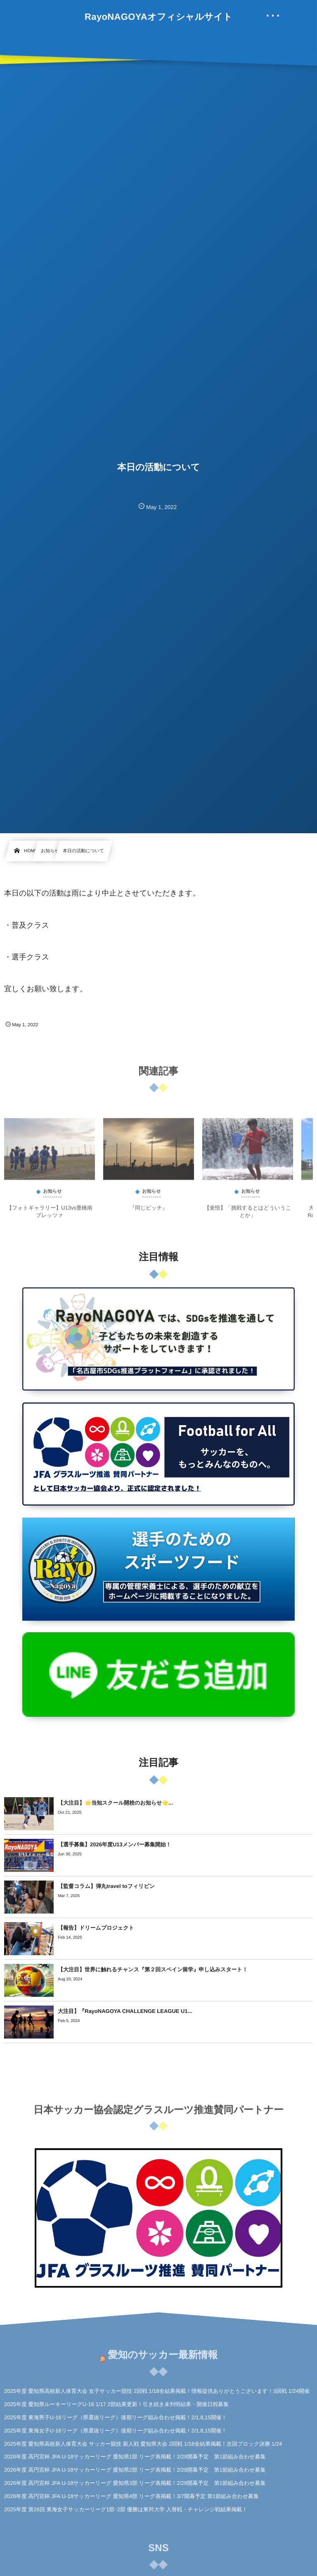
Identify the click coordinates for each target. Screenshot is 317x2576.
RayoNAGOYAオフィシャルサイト (158, 16)
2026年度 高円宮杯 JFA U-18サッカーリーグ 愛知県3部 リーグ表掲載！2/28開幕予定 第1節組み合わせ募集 (135, 2483)
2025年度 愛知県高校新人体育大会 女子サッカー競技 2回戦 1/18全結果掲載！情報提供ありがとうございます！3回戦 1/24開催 (157, 2391)
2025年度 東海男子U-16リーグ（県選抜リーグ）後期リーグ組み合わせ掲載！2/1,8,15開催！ (115, 2417)
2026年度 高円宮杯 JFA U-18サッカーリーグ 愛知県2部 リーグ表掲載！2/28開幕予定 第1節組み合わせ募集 (135, 2470)
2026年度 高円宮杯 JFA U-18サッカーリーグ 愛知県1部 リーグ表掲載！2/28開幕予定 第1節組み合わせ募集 (135, 2456)
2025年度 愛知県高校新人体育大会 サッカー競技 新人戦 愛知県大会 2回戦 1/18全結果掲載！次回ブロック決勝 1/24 (143, 2444)
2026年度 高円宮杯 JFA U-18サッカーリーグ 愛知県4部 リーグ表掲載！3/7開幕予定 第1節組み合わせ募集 (131, 2496)
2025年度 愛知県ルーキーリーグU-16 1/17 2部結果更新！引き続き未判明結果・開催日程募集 (116, 2404)
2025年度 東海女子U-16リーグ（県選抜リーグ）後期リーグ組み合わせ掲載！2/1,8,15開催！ (115, 2431)
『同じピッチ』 (149, 1214)
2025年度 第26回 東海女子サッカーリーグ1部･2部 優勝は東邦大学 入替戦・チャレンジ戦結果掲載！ (125, 2509)
